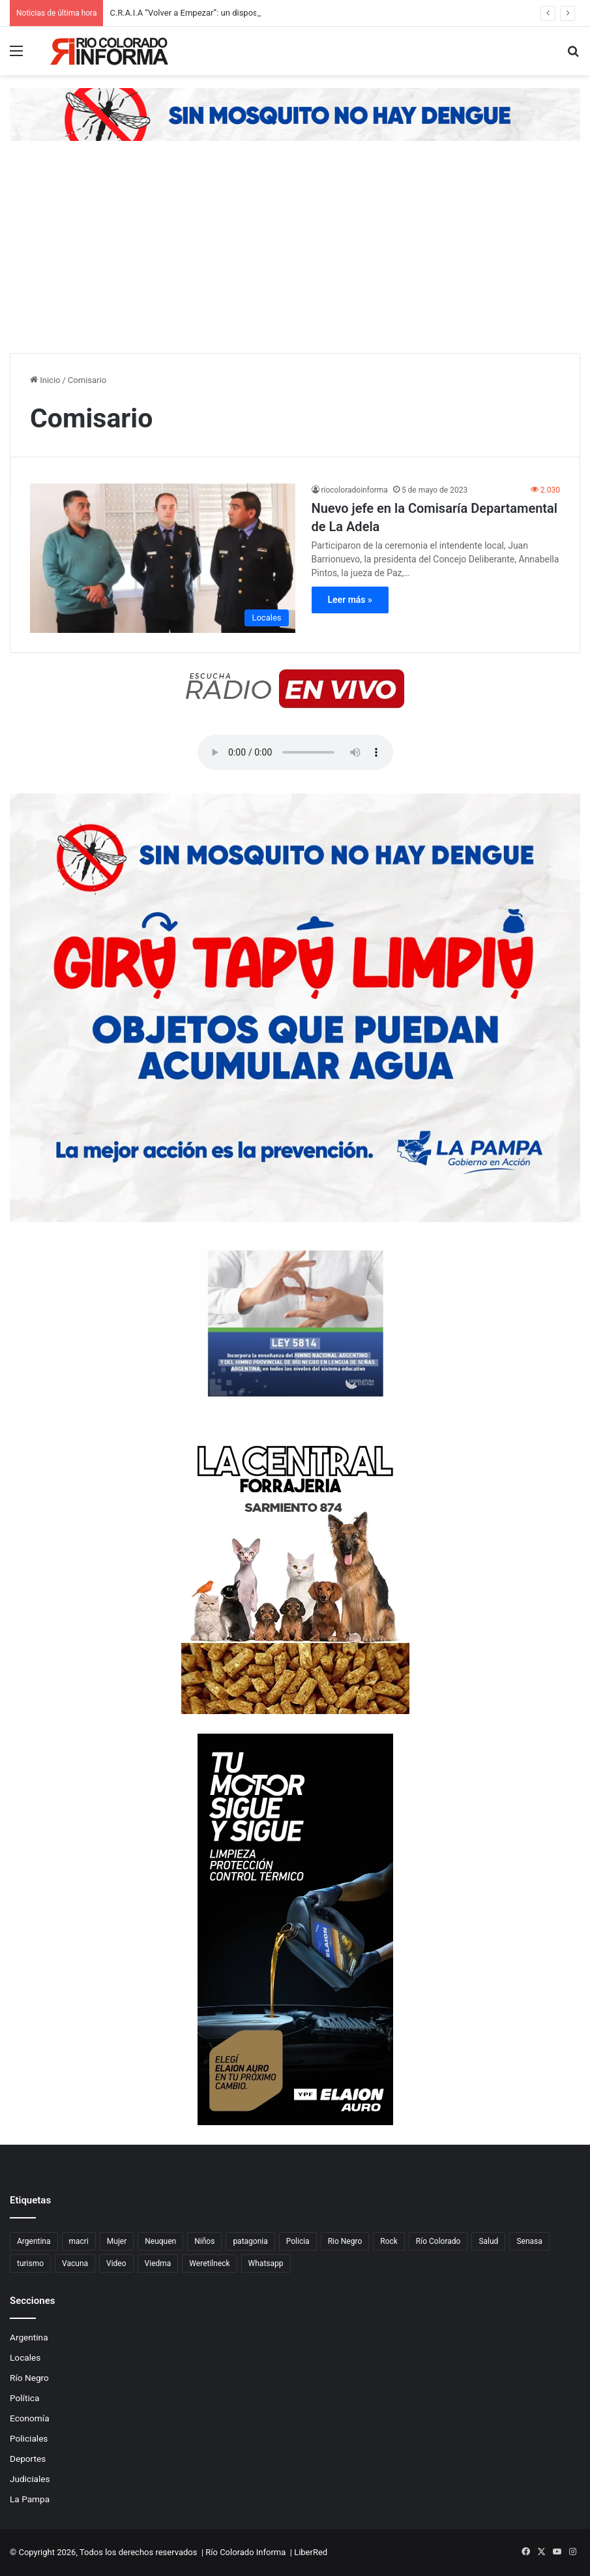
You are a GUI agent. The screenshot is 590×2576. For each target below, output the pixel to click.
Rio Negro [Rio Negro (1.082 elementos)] (345, 2241)
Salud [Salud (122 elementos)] (488, 2241)
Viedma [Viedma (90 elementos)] (158, 2263)
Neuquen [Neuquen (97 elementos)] (160, 2241)
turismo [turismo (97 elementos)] (30, 2263)
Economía (30, 2418)
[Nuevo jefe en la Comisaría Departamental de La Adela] (162, 558)
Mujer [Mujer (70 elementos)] (116, 2241)
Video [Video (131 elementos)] (116, 2263)
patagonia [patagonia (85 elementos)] (250, 2241)
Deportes (28, 2458)
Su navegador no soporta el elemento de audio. (295, 752)
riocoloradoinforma (354, 490)
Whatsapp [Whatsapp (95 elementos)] (266, 2263)
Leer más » (350, 599)
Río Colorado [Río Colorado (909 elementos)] (438, 2241)
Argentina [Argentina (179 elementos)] (34, 2241)
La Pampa (30, 2499)
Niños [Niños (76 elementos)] (204, 2241)
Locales (25, 2357)
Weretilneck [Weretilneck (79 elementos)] (209, 2263)
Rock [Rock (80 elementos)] (389, 2241)
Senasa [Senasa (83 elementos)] (529, 2241)
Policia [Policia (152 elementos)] (298, 2241)
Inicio (45, 380)
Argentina (29, 2337)
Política (24, 2398)
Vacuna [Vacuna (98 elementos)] (75, 2263)
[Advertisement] (295, 255)
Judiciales (30, 2479)
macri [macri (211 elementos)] (79, 2241)
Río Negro (29, 2377)
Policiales (29, 2438)
